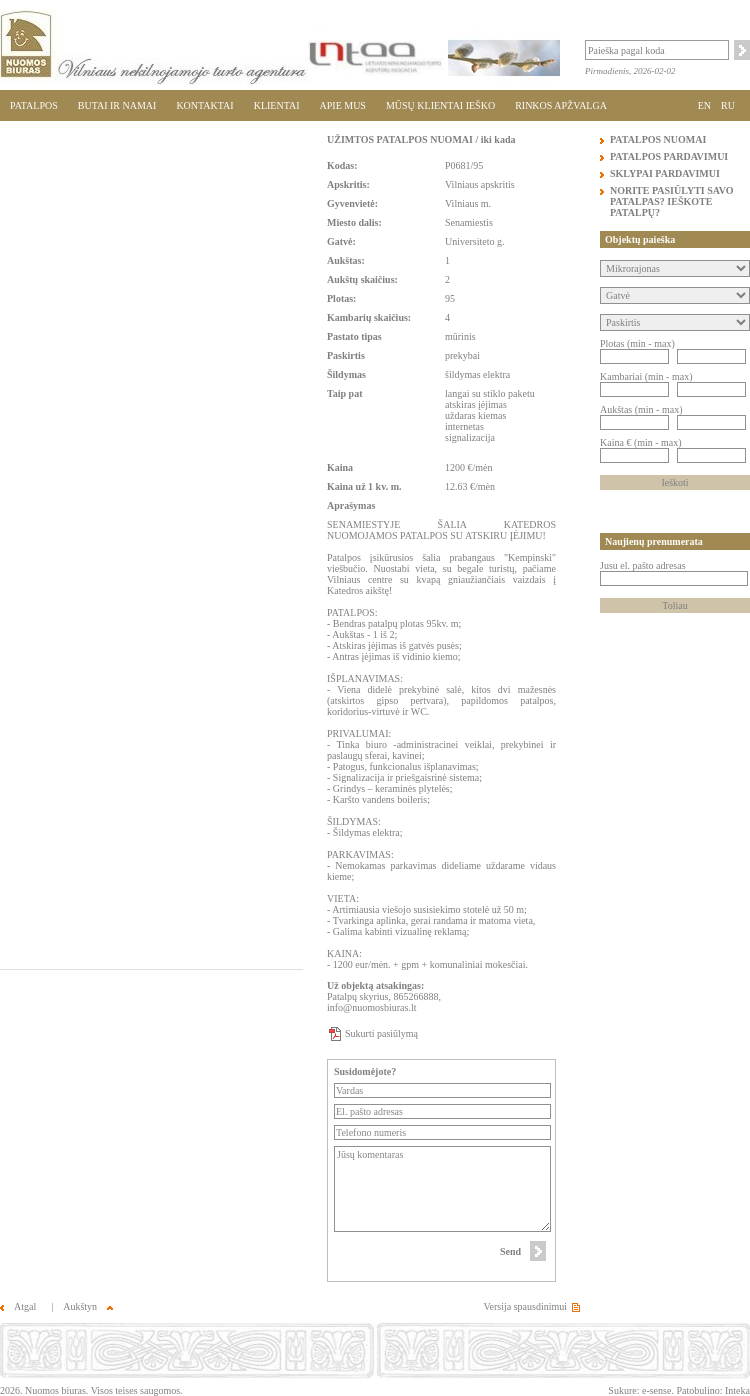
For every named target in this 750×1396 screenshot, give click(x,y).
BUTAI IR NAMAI (117, 105)
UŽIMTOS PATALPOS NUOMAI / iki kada (421, 139)
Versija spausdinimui (525, 1306)
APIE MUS (343, 105)
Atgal (18, 1306)
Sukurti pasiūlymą (381, 1033)
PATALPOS (34, 105)
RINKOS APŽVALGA (561, 105)
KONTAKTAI (204, 105)
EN (704, 105)
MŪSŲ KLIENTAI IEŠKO (440, 105)
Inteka (737, 1390)
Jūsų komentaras (442, 1189)
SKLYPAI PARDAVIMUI (665, 173)
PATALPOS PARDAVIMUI (669, 156)
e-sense (656, 1390)
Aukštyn (88, 1306)
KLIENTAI (277, 105)
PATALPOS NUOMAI (658, 139)
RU (728, 105)
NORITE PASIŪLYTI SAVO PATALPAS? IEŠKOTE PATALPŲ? (672, 201)
